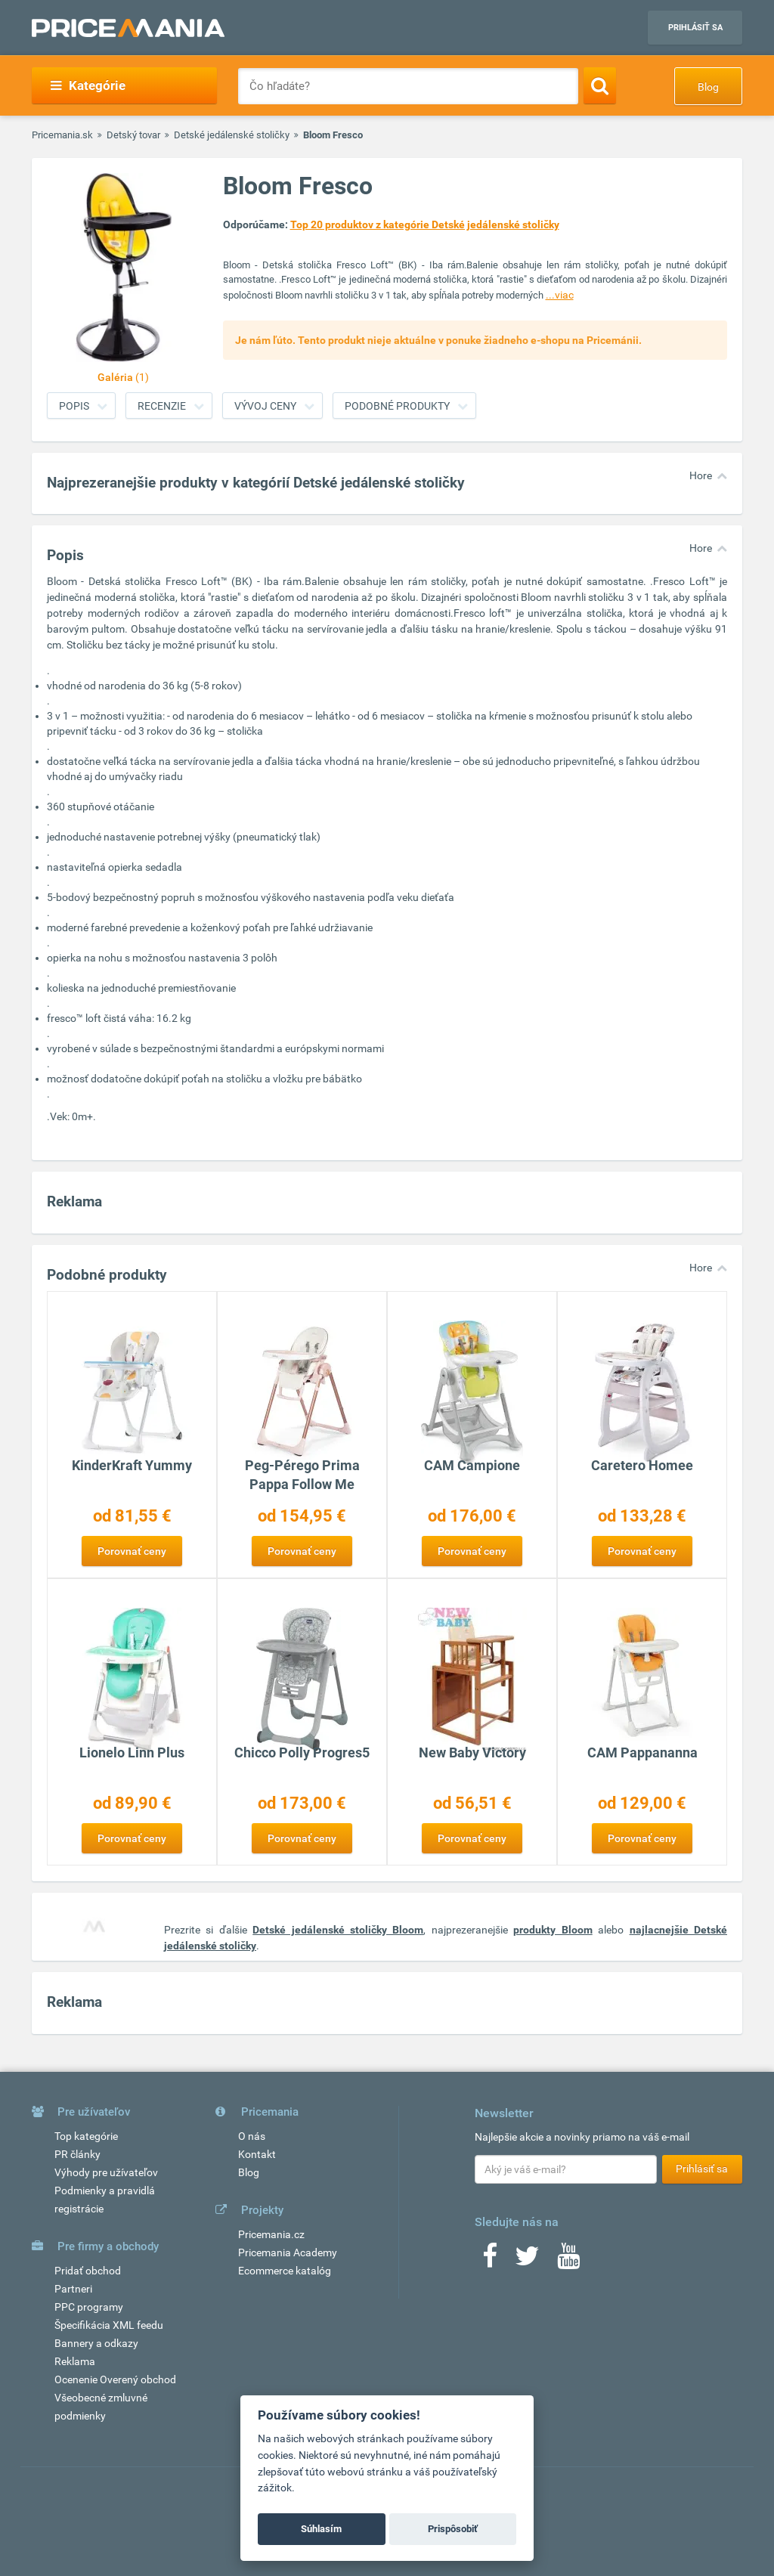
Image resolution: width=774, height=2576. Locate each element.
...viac (560, 295)
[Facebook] (490, 2260)
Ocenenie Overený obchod (115, 2379)
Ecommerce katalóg (284, 2271)
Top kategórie (86, 2136)
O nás (251, 2136)
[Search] (600, 85)
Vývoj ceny (265, 406)
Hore (700, 475)
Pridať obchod (87, 2271)
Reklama (74, 2361)
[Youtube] (568, 2260)
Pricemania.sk (62, 135)
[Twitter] (527, 2260)
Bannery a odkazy (96, 2343)
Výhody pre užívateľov (106, 2172)
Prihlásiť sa (695, 28)
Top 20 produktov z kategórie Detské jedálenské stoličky (424, 224)
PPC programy (88, 2307)
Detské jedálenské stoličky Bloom (337, 1930)
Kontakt (257, 2154)
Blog (708, 87)
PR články (77, 2154)
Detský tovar (133, 135)
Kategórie (88, 85)
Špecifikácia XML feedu (108, 2325)
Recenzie (162, 406)
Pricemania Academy (287, 2252)
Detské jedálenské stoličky (231, 135)
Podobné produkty (397, 406)
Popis (74, 406)
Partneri (73, 2289)
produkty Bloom (552, 1930)
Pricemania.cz (271, 2234)
